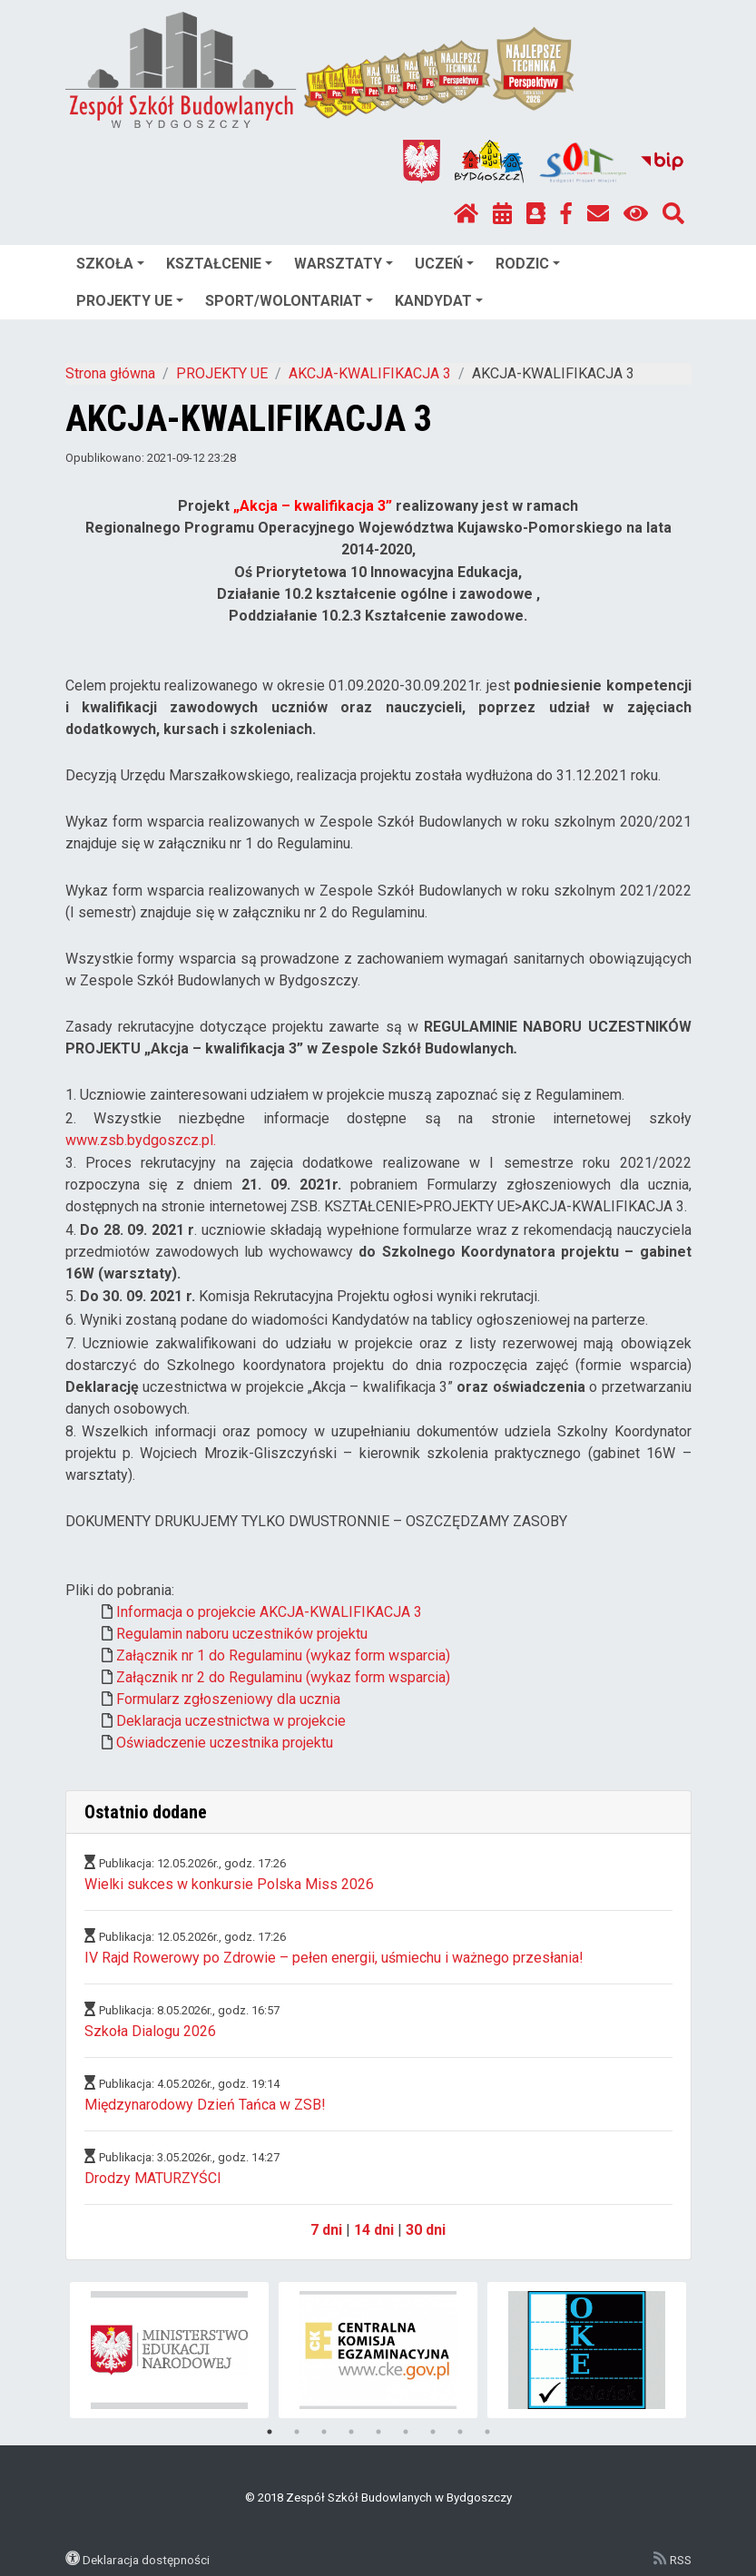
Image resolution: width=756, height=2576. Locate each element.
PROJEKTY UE (129, 300)
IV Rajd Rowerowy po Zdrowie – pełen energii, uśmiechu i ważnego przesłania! (334, 1957)
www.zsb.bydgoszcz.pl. (140, 1140)
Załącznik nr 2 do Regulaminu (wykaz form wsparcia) (283, 1677)
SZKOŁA (110, 263)
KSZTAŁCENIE (219, 263)
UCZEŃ (444, 263)
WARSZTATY (343, 263)
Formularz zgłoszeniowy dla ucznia (228, 1699)
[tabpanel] (169, 2350)
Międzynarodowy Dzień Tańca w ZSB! (205, 2104)
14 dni (374, 2229)
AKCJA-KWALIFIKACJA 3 (370, 373)
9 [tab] (487, 2432)
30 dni (426, 2229)
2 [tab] (297, 2432)
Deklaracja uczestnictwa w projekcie (231, 1720)
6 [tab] (406, 2432)
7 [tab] (433, 2432)
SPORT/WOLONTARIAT (289, 300)
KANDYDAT (439, 300)
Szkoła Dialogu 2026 (150, 2031)
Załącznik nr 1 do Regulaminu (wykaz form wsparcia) (283, 1655)
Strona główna (110, 373)
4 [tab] (351, 2432)
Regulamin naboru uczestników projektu (242, 1633)
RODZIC (528, 263)
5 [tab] (378, 2432)
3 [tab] (324, 2432)
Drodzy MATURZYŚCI (152, 2178)
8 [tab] (460, 2432)
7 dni (326, 2229)
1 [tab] (269, 2432)
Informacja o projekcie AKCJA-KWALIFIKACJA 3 (269, 1612)
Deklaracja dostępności (146, 2559)
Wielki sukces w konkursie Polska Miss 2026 (229, 1884)
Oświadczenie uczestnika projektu (224, 1742)
